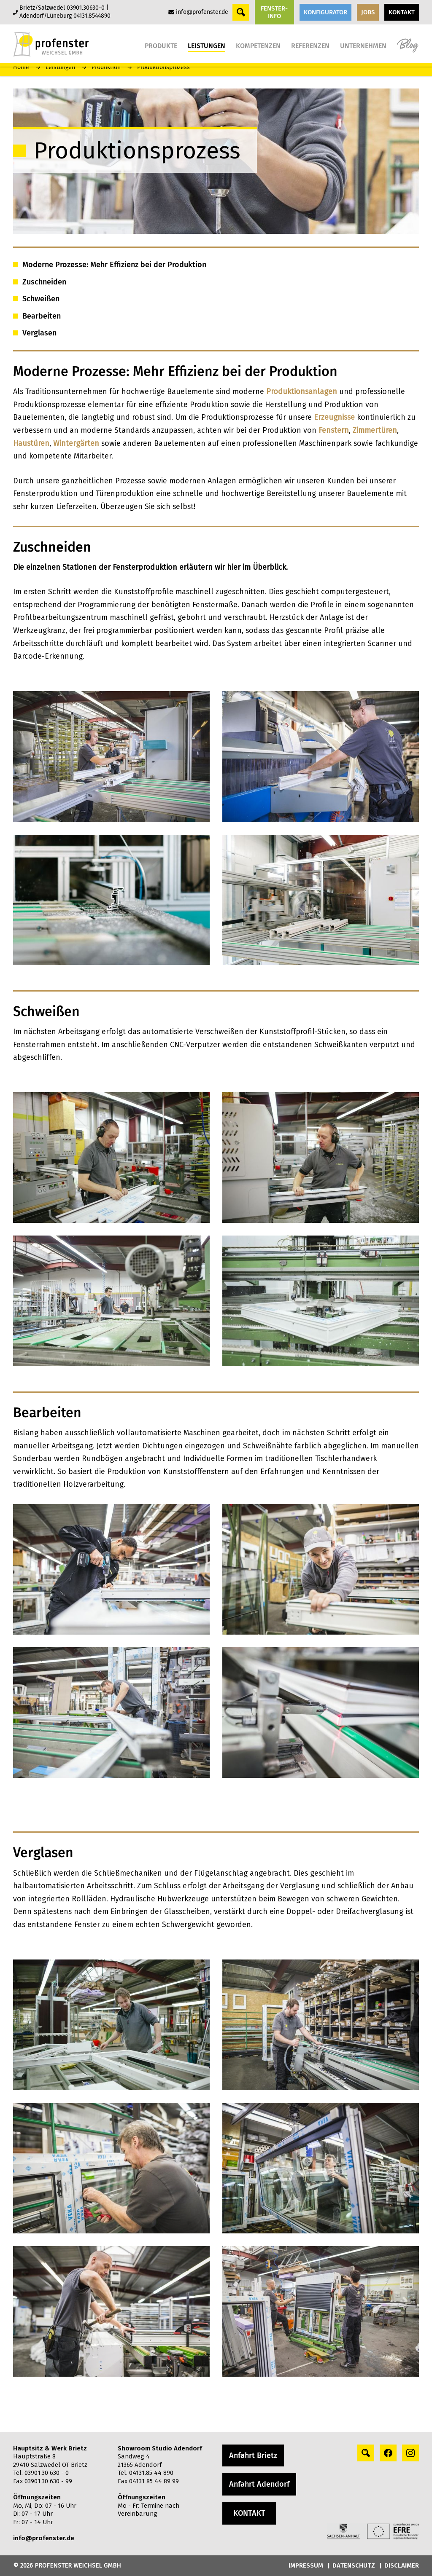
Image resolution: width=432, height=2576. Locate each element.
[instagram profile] (410, 2453)
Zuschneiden (44, 282)
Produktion (106, 67)
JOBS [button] (368, 12)
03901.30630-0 (86, 7)
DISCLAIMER (401, 2565)
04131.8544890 (92, 15)
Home (21, 67)
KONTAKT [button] (402, 12)
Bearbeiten (41, 316)
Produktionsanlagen (302, 391)
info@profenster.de (202, 12)
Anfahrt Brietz (253, 2455)
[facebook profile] (388, 2453)
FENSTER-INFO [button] (274, 12)
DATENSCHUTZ (353, 2565)
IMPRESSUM (306, 2565)
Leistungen (60, 67)
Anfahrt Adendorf (259, 2484)
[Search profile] (365, 2453)
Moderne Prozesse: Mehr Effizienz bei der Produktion (114, 264)
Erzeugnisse (335, 417)
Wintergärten (77, 443)
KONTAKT (249, 2513)
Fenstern (334, 430)
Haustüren (31, 443)
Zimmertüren (375, 430)
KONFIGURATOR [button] (325, 12)
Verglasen (39, 333)
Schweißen (40, 298)
